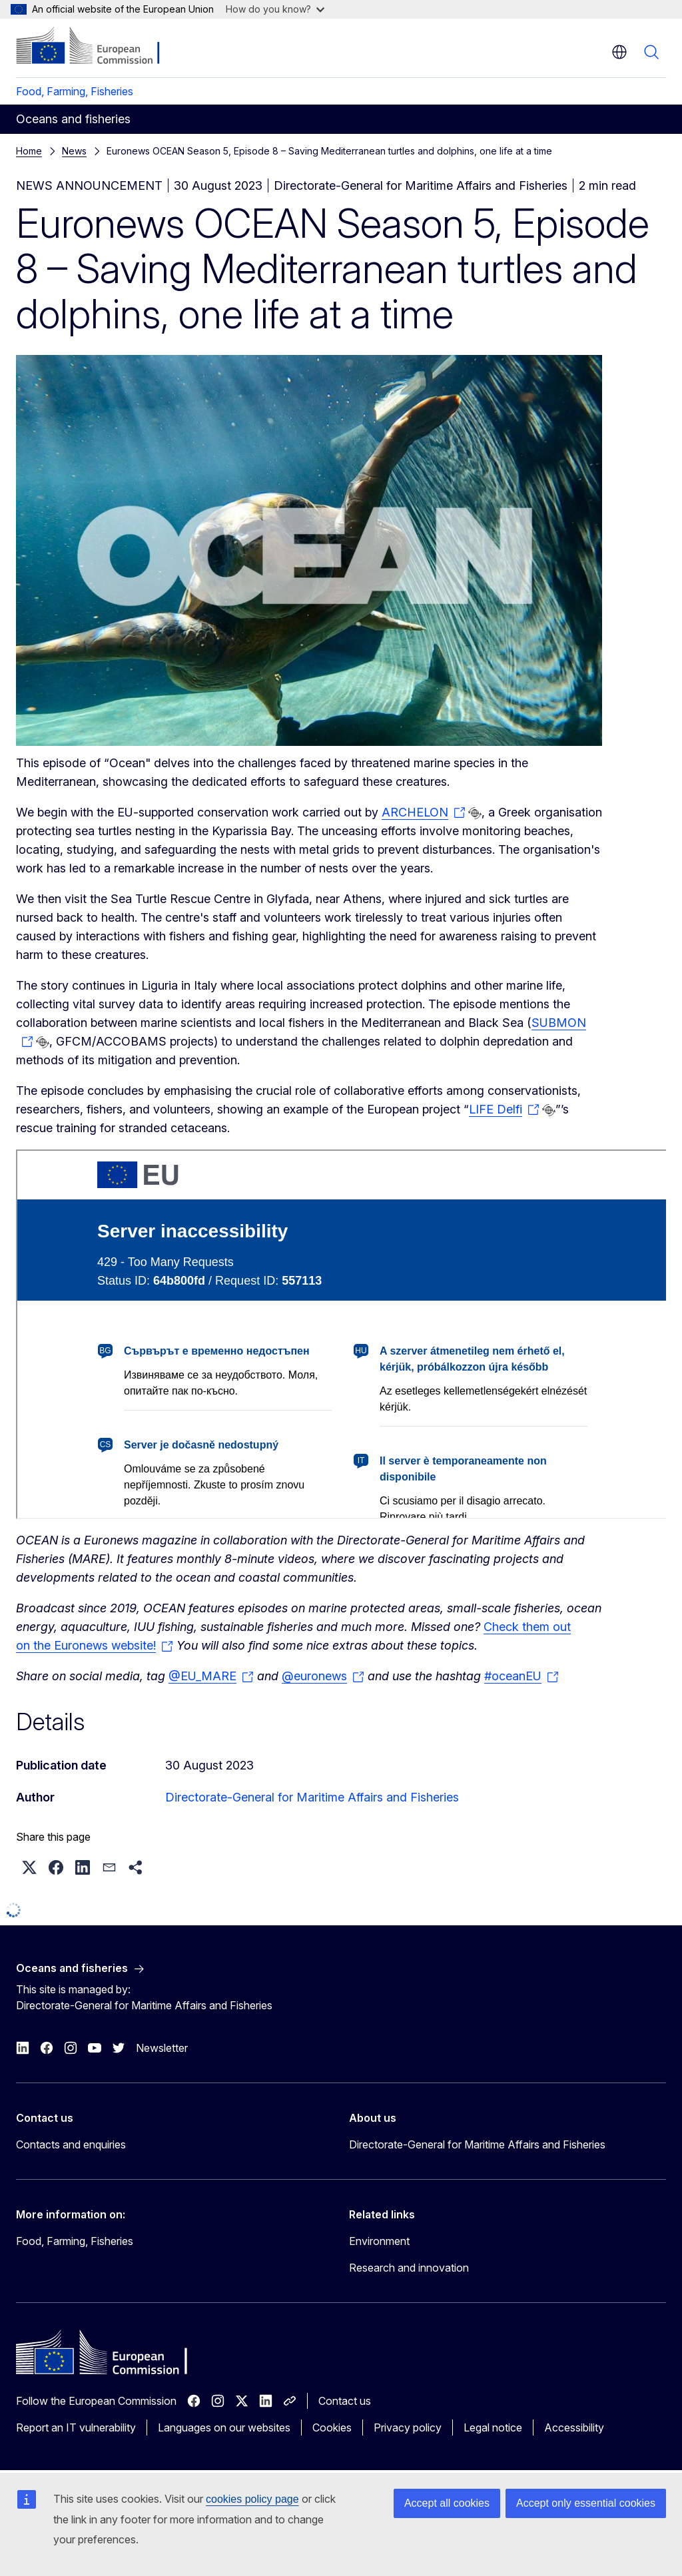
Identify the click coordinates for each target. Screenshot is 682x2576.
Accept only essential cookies (585, 2503)
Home (29, 151)
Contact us (344, 2401)
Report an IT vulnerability (76, 2427)
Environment (379, 2241)
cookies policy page (252, 2499)
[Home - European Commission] (97, 47)
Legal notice (493, 2427)
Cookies (332, 2427)
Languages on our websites (224, 2427)
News (74, 151)
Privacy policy (408, 2427)
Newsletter (162, 2048)
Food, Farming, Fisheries (74, 91)
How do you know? (275, 9)
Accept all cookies (447, 2503)
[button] (29, 1867)
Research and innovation (409, 2267)
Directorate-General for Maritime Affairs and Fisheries (312, 1797)
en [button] (619, 52)
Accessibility (574, 2427)
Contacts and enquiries (71, 2144)
